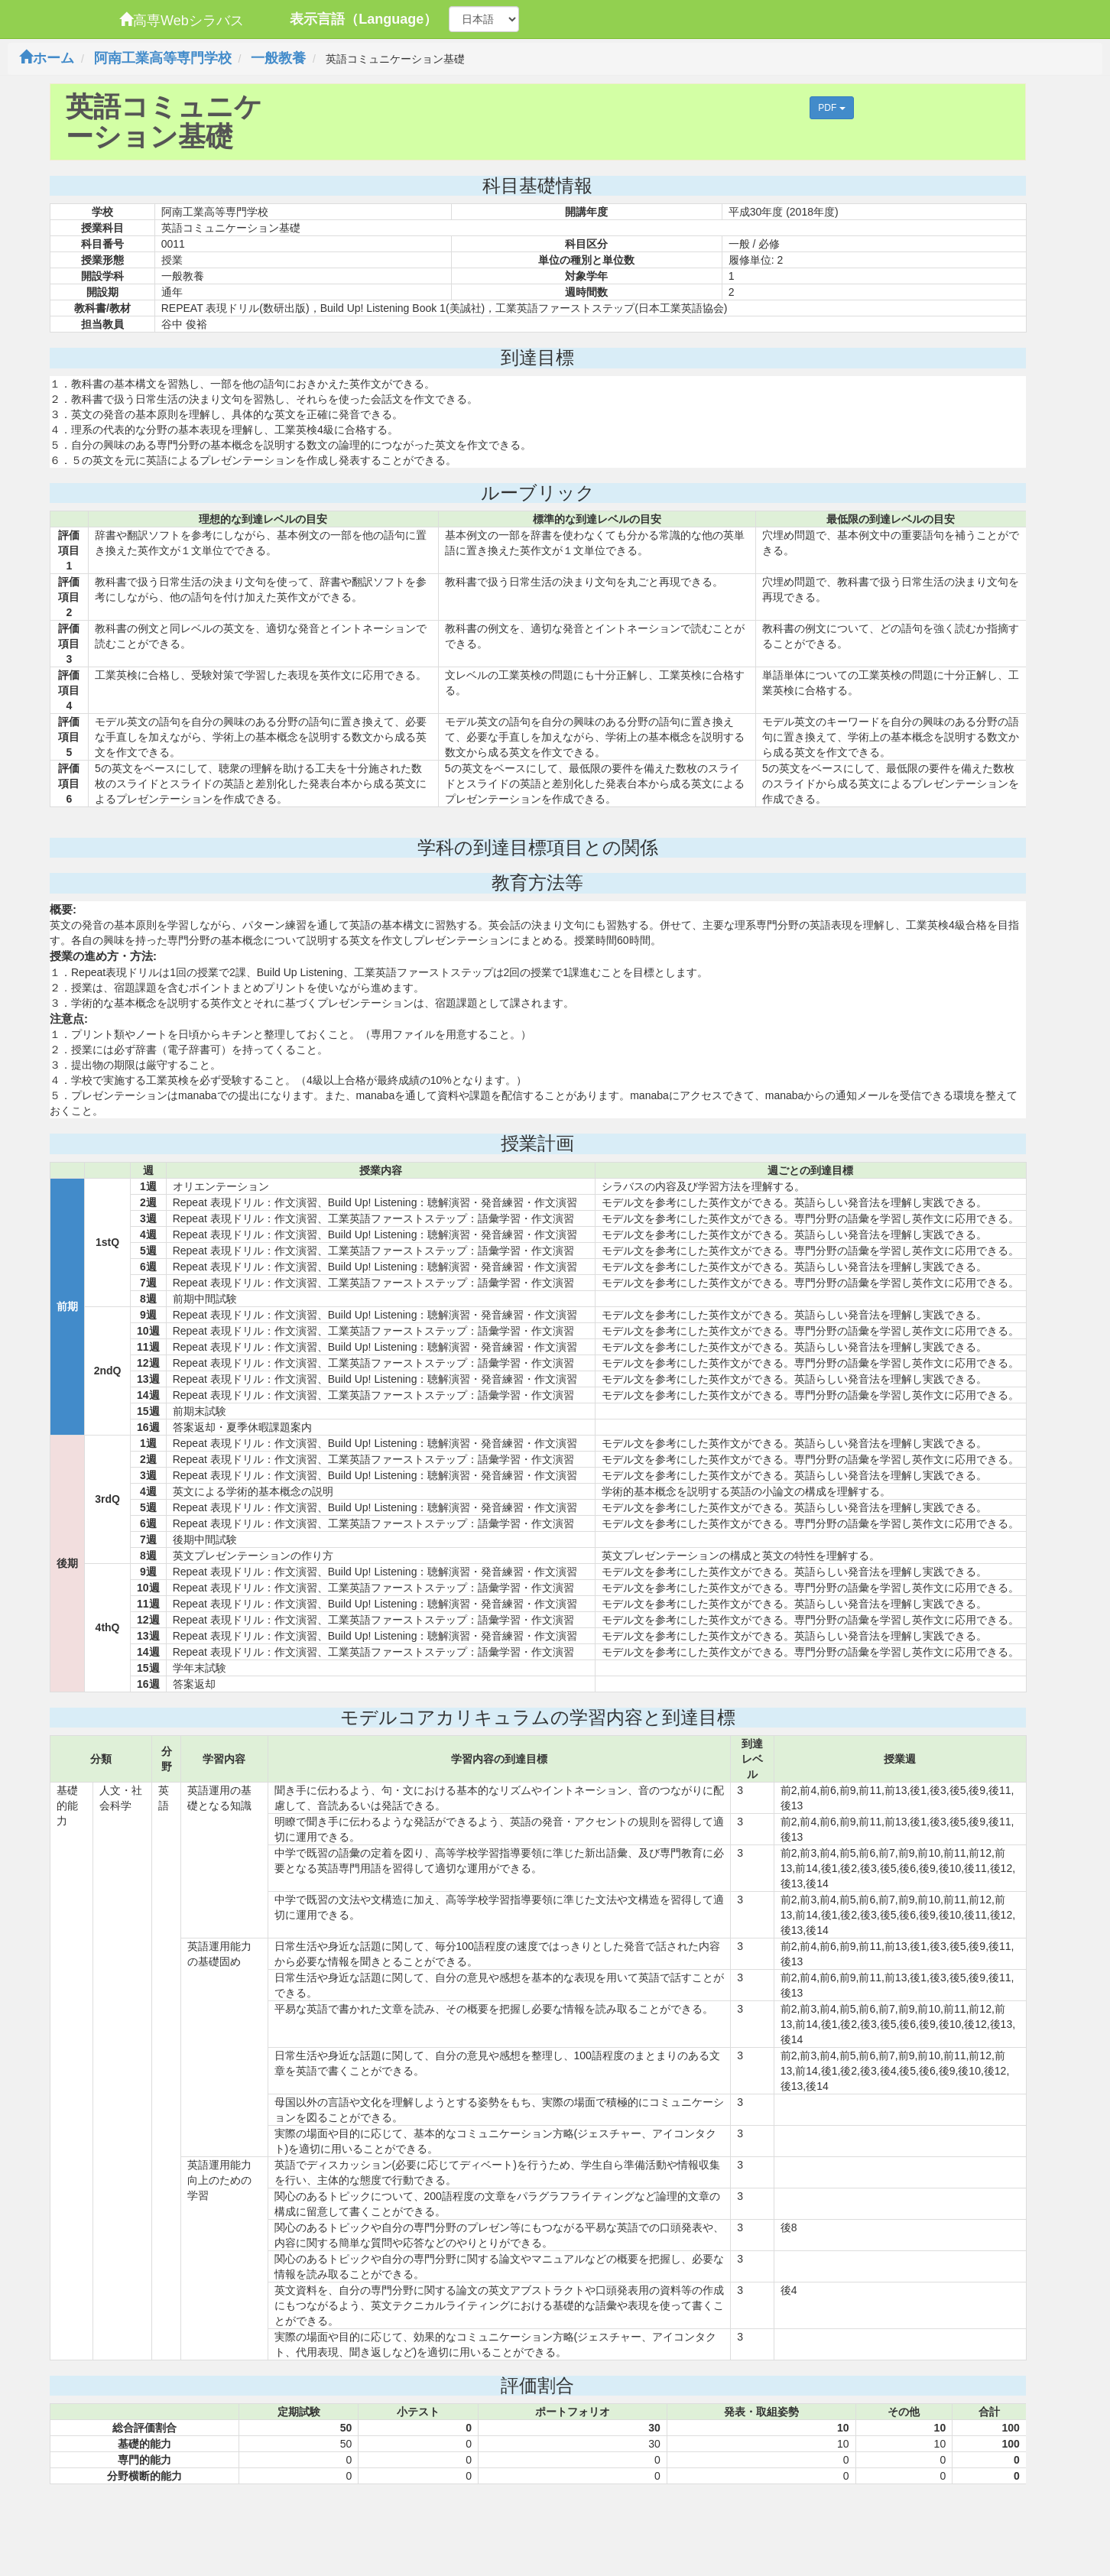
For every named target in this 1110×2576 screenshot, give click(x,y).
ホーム (46, 58)
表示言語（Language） (363, 19)
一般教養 (278, 58)
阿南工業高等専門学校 (163, 58)
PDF (831, 107)
